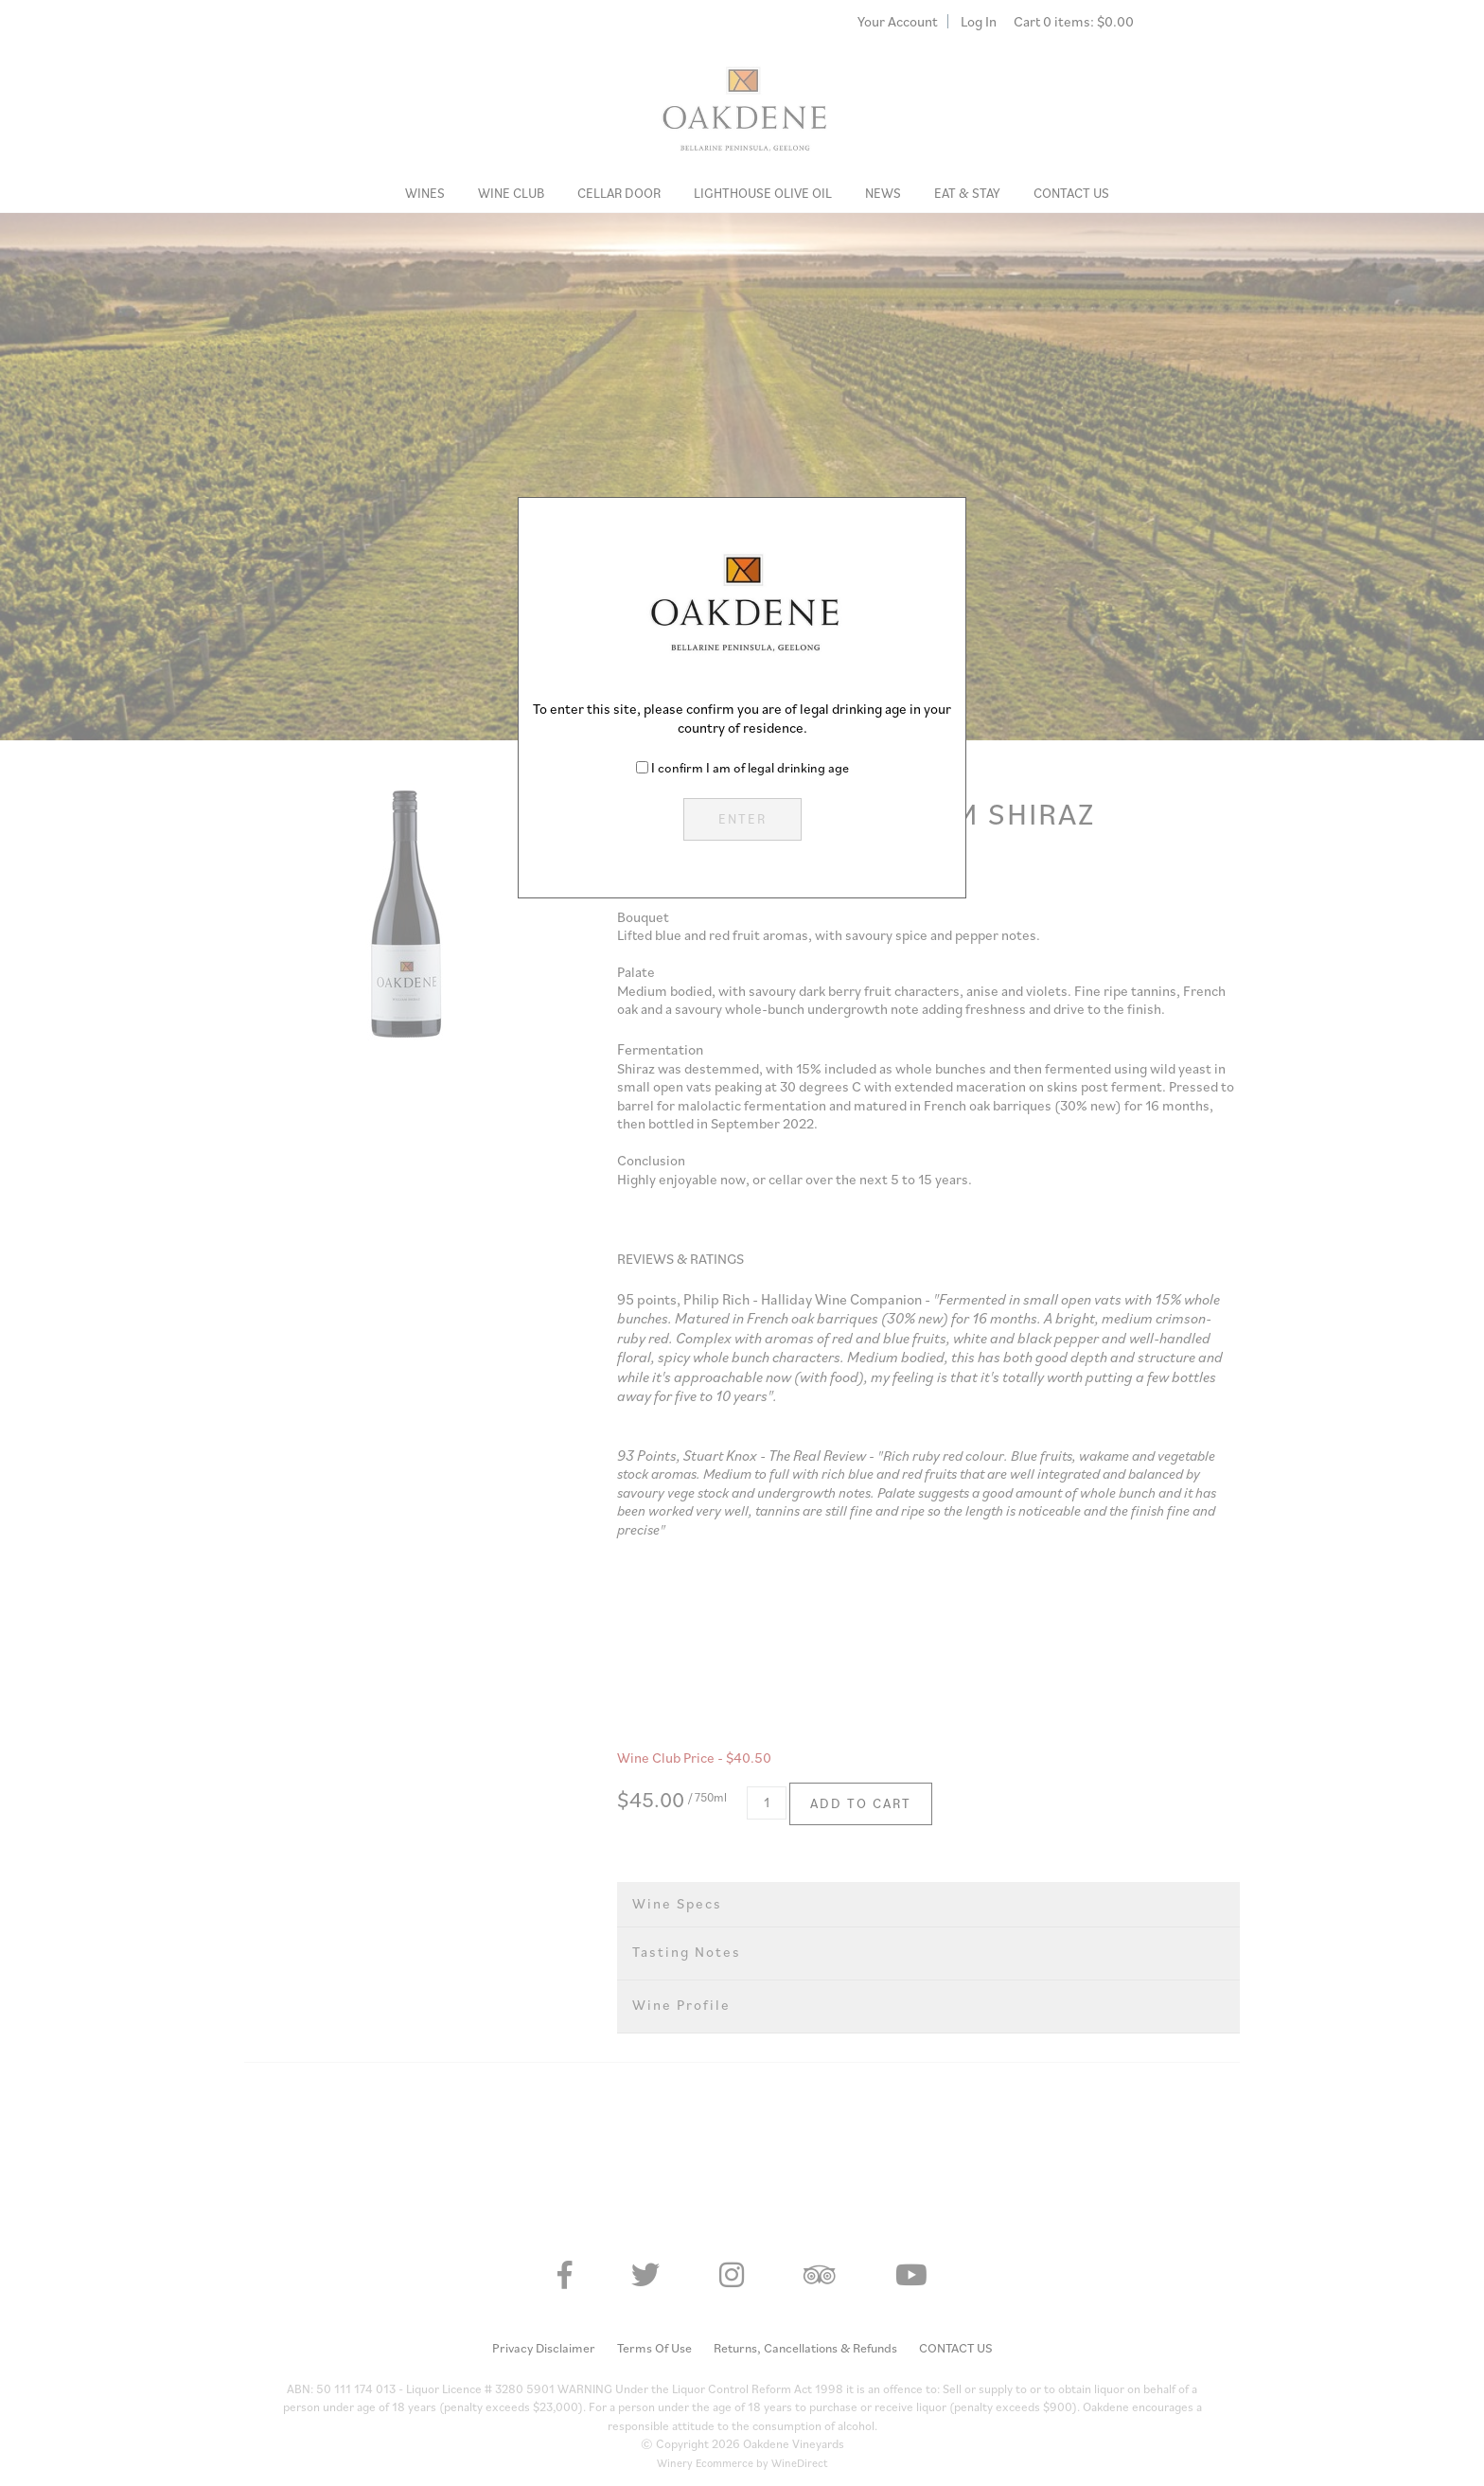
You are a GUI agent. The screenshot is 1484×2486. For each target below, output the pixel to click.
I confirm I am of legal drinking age (750, 767)
